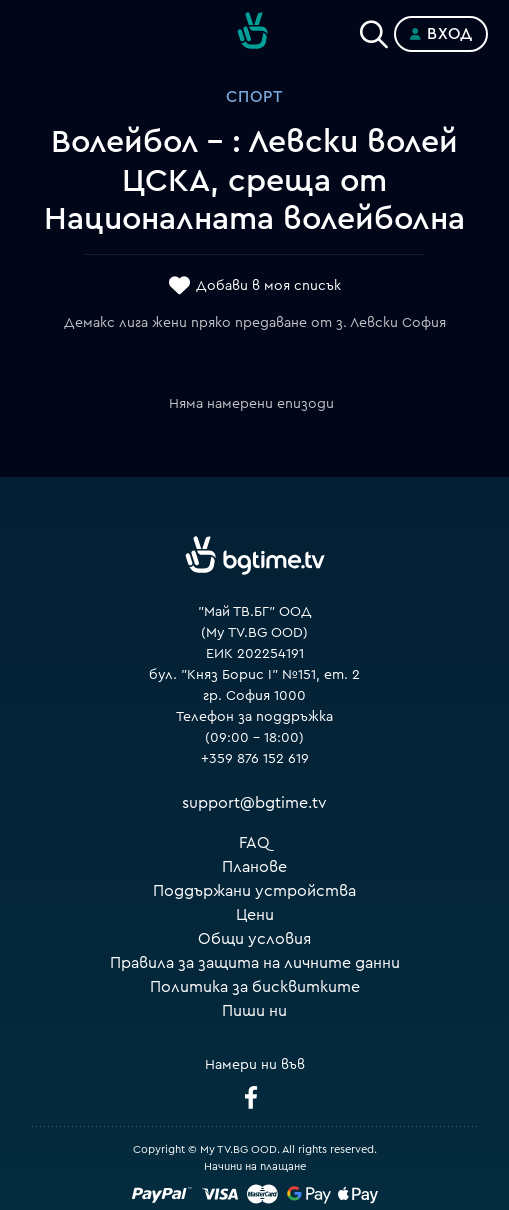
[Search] (374, 30)
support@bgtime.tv (254, 803)
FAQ (254, 843)
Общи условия (254, 939)
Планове (254, 867)
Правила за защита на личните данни (255, 963)
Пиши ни (254, 1011)
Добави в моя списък (268, 287)
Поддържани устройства (254, 891)
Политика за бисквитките (255, 987)
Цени (255, 915)
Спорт (254, 97)
